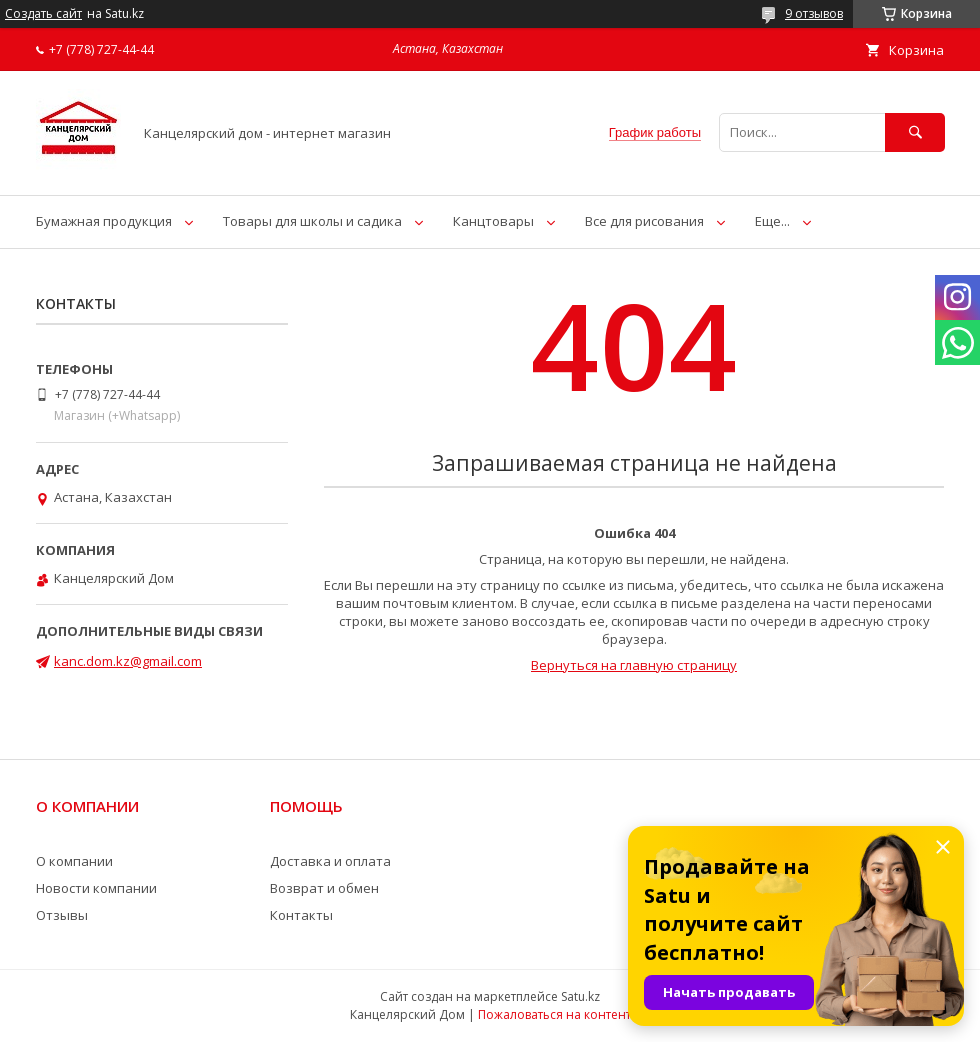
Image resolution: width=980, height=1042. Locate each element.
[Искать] (915, 132)
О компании (74, 861)
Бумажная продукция (104, 221)
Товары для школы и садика (312, 221)
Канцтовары (493, 221)
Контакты (301, 915)
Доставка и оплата (330, 861)
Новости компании (96, 888)
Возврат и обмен (324, 888)
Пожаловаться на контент (554, 1014)
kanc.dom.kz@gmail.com (128, 661)
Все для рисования (644, 221)
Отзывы (62, 915)
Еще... (772, 221)
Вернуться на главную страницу (634, 665)
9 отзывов (814, 13)
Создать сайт (43, 14)
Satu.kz (580, 996)
